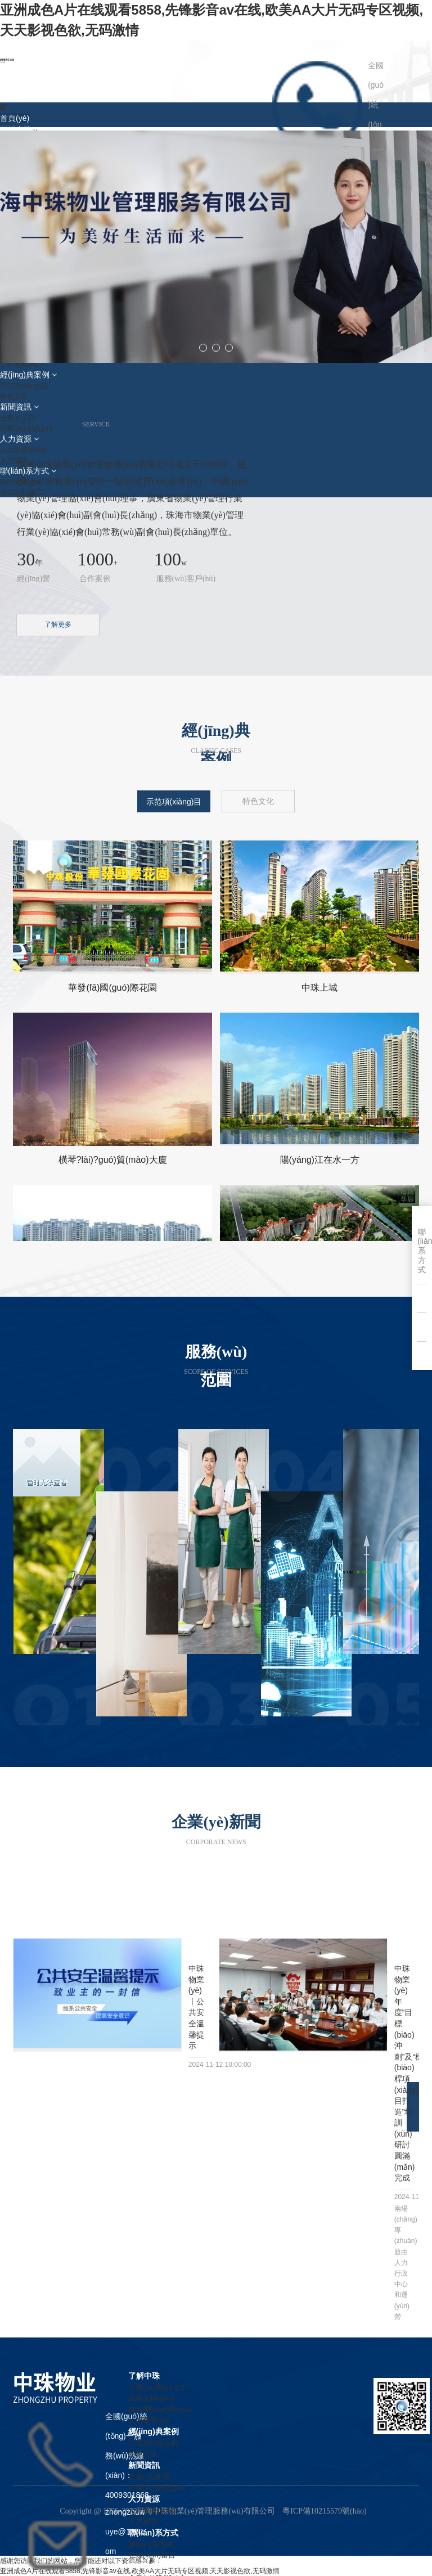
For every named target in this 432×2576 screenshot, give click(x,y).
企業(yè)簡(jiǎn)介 (157, 2387)
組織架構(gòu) (151, 2398)
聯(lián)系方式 (153, 2532)
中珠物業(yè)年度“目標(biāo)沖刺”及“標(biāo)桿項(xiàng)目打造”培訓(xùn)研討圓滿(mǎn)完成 (403, 2073)
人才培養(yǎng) (153, 2510)
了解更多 (57, 624)
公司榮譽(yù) (149, 2420)
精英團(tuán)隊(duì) (160, 2409)
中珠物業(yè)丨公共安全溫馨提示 (196, 2007)
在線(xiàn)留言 (152, 2555)
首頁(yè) (14, 118)
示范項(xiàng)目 (154, 2443)
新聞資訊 (144, 2465)
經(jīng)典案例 (153, 2431)
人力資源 (144, 2498)
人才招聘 (143, 2521)
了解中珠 (144, 2375)
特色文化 (143, 2453)
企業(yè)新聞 (149, 2476)
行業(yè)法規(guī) (156, 2487)
